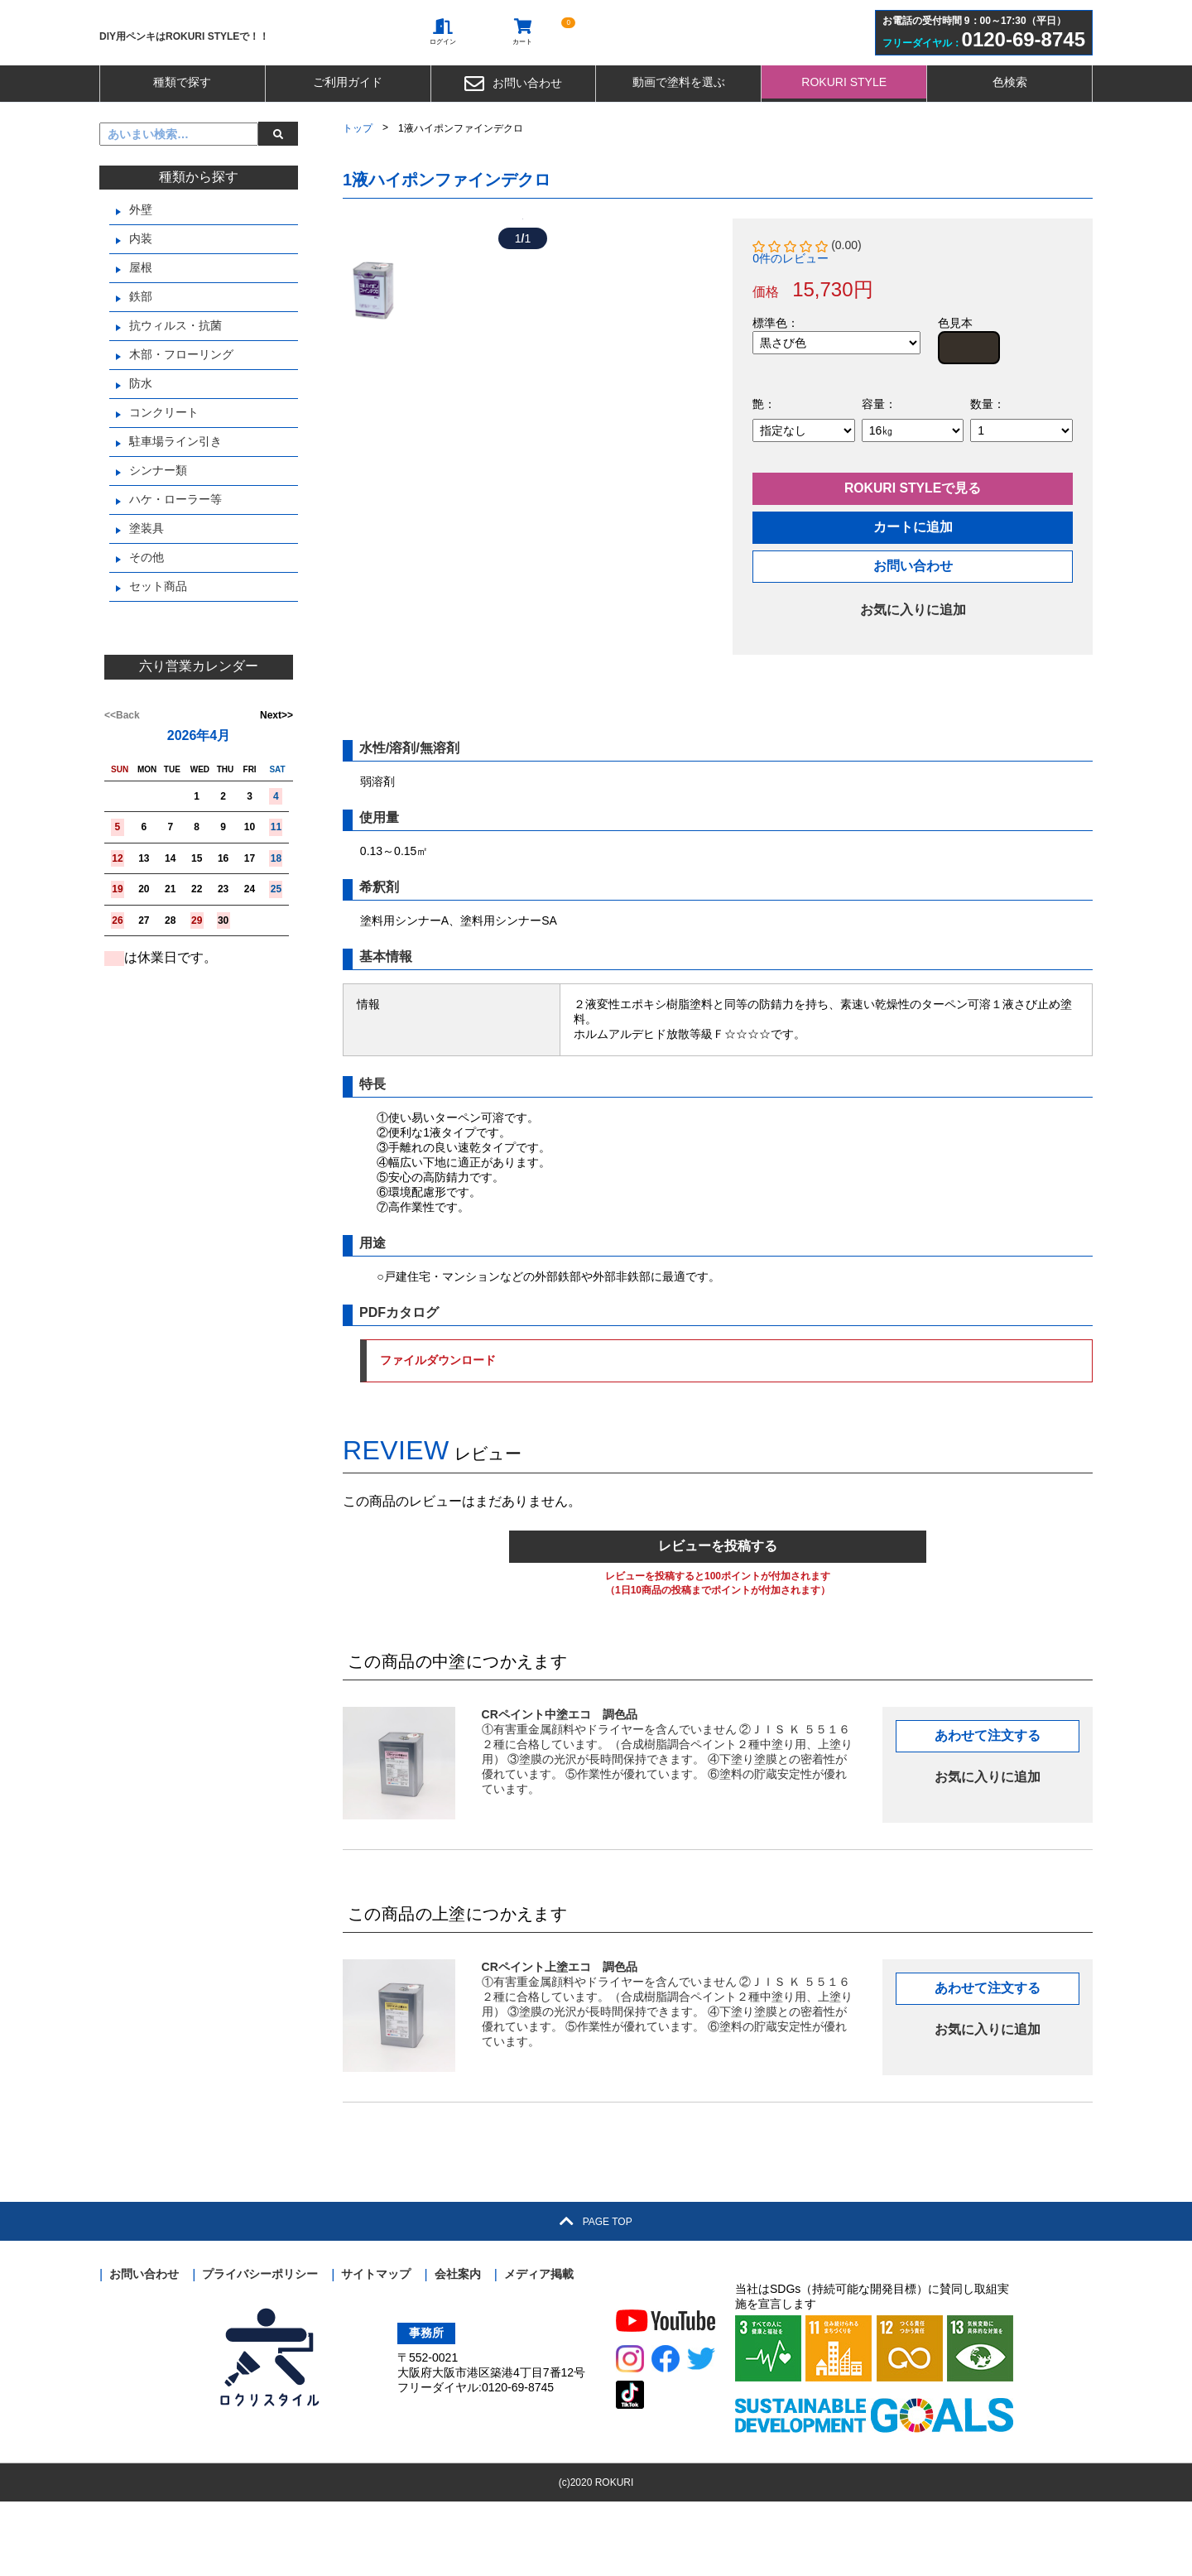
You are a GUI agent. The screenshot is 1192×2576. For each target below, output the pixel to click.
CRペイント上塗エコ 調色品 (559, 2041)
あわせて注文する (988, 1810)
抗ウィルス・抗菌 (175, 373)
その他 (146, 605)
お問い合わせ (513, 131)
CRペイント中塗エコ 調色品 (559, 1788)
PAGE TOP (596, 2296)
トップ (357, 176)
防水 (140, 431)
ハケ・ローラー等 (175, 547)
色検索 (1010, 130)
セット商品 (158, 634)
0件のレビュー (790, 306)
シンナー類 (158, 518)
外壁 (140, 257)
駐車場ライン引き (175, 489)
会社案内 (458, 2348)
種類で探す (182, 130)
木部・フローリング (181, 402)
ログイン (448, 59)
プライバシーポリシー (260, 2348)
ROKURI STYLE (844, 130)
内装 (140, 286)
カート (528, 59)
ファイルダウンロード (954, 1434)
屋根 (140, 315)
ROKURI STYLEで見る (913, 538)
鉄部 (140, 344)
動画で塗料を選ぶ (678, 130)
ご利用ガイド (347, 130)
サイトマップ (376, 2348)
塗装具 (146, 576)
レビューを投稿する (717, 1620)
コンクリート (164, 460)
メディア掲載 (539, 2348)
